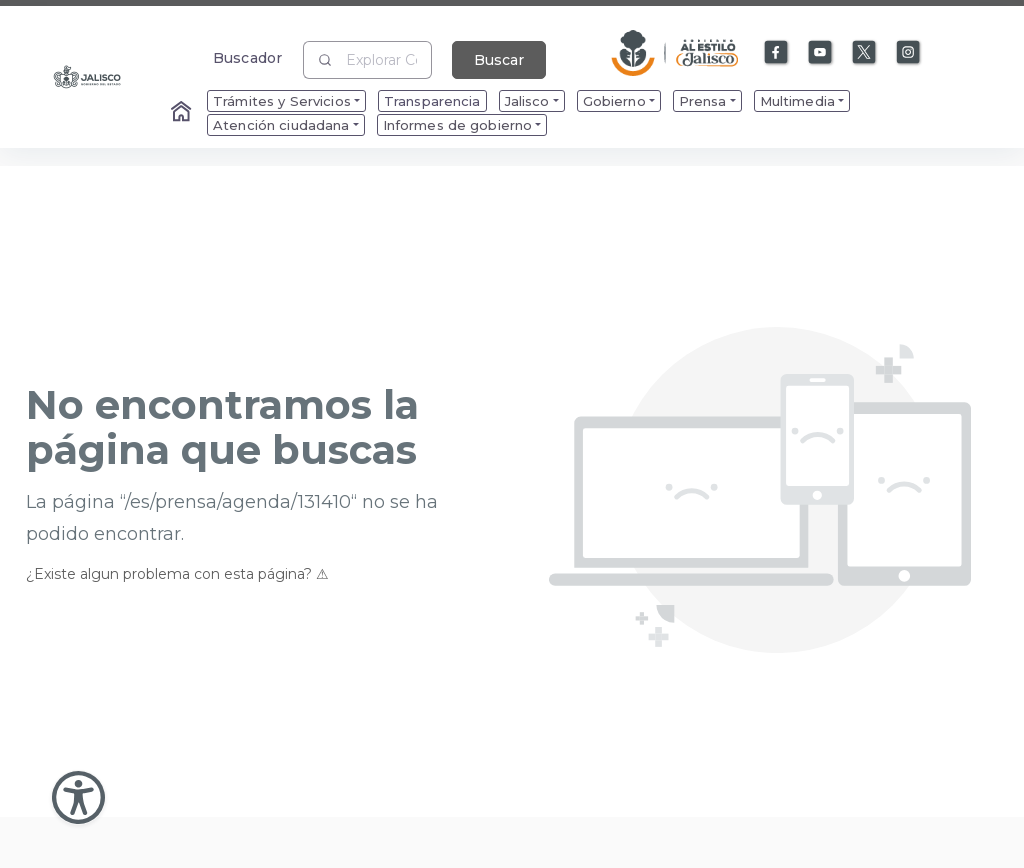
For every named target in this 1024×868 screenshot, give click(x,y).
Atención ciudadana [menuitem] (281, 125)
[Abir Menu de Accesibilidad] (78, 797)
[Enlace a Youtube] (821, 53)
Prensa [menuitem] (703, 101)
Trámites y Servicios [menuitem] (282, 101)
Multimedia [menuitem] (797, 101)
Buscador (247, 57)
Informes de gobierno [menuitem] (458, 125)
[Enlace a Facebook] (777, 53)
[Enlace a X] (865, 53)
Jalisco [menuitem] (527, 101)
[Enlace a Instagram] (909, 53)
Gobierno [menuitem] (614, 101)
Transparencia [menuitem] (432, 101)
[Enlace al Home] (183, 113)
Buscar (499, 60)
